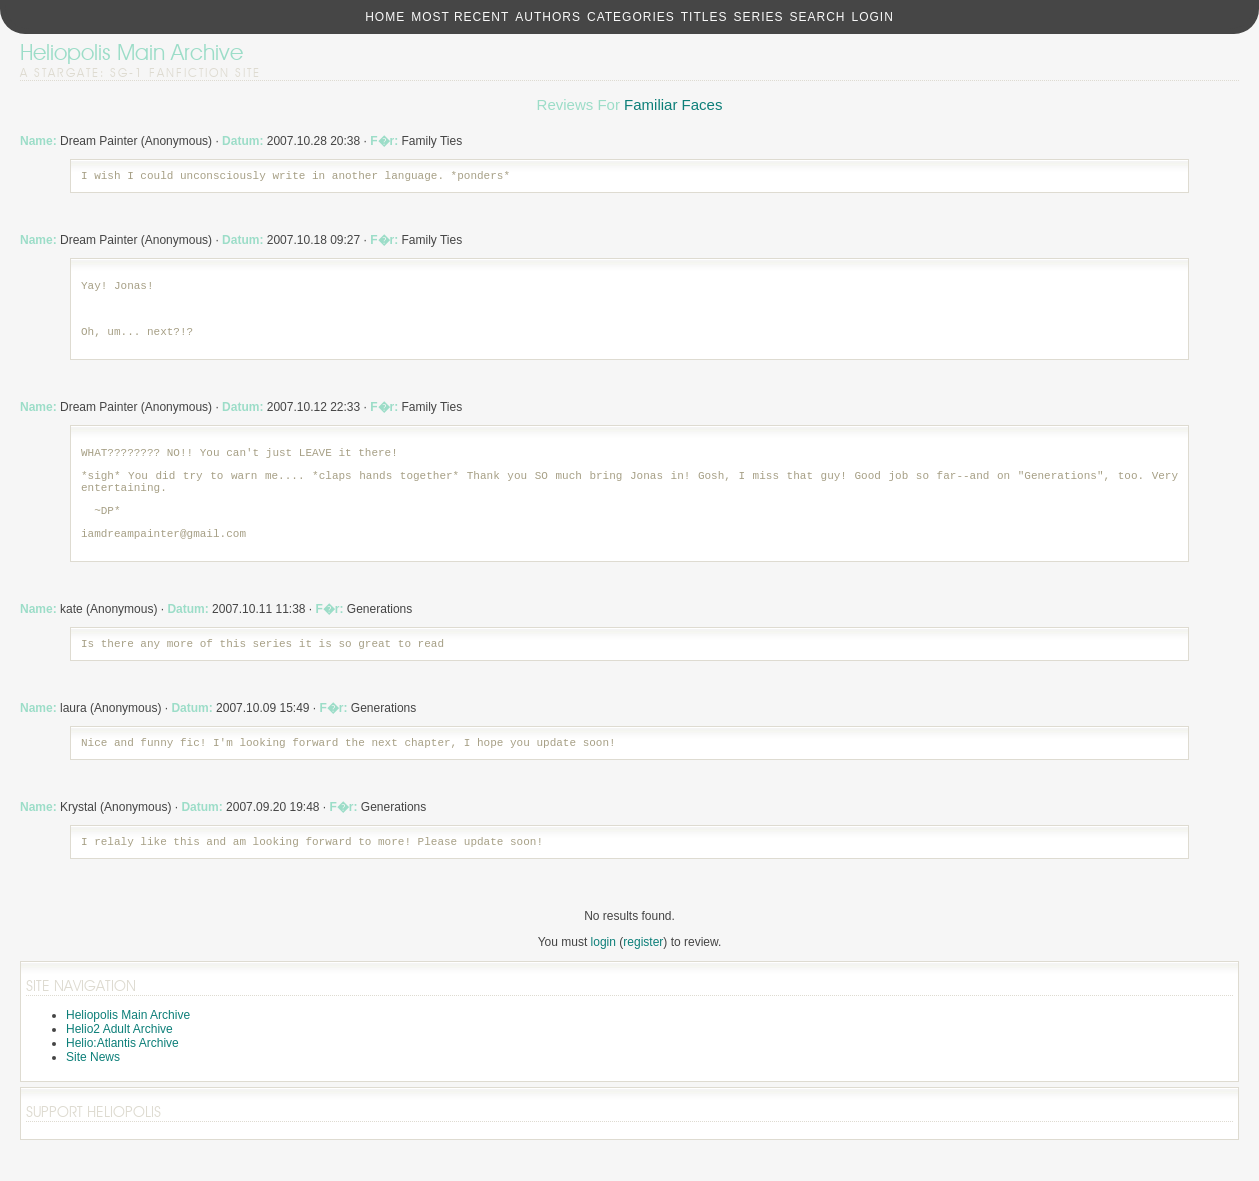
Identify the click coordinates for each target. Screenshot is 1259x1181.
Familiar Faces (673, 104)
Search (817, 17)
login (603, 978)
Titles (704, 17)
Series (758, 17)
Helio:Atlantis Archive (122, 1079)
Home (385, 17)
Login (872, 17)
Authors (548, 17)
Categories (631, 17)
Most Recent (460, 17)
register (643, 978)
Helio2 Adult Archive (119, 1065)
